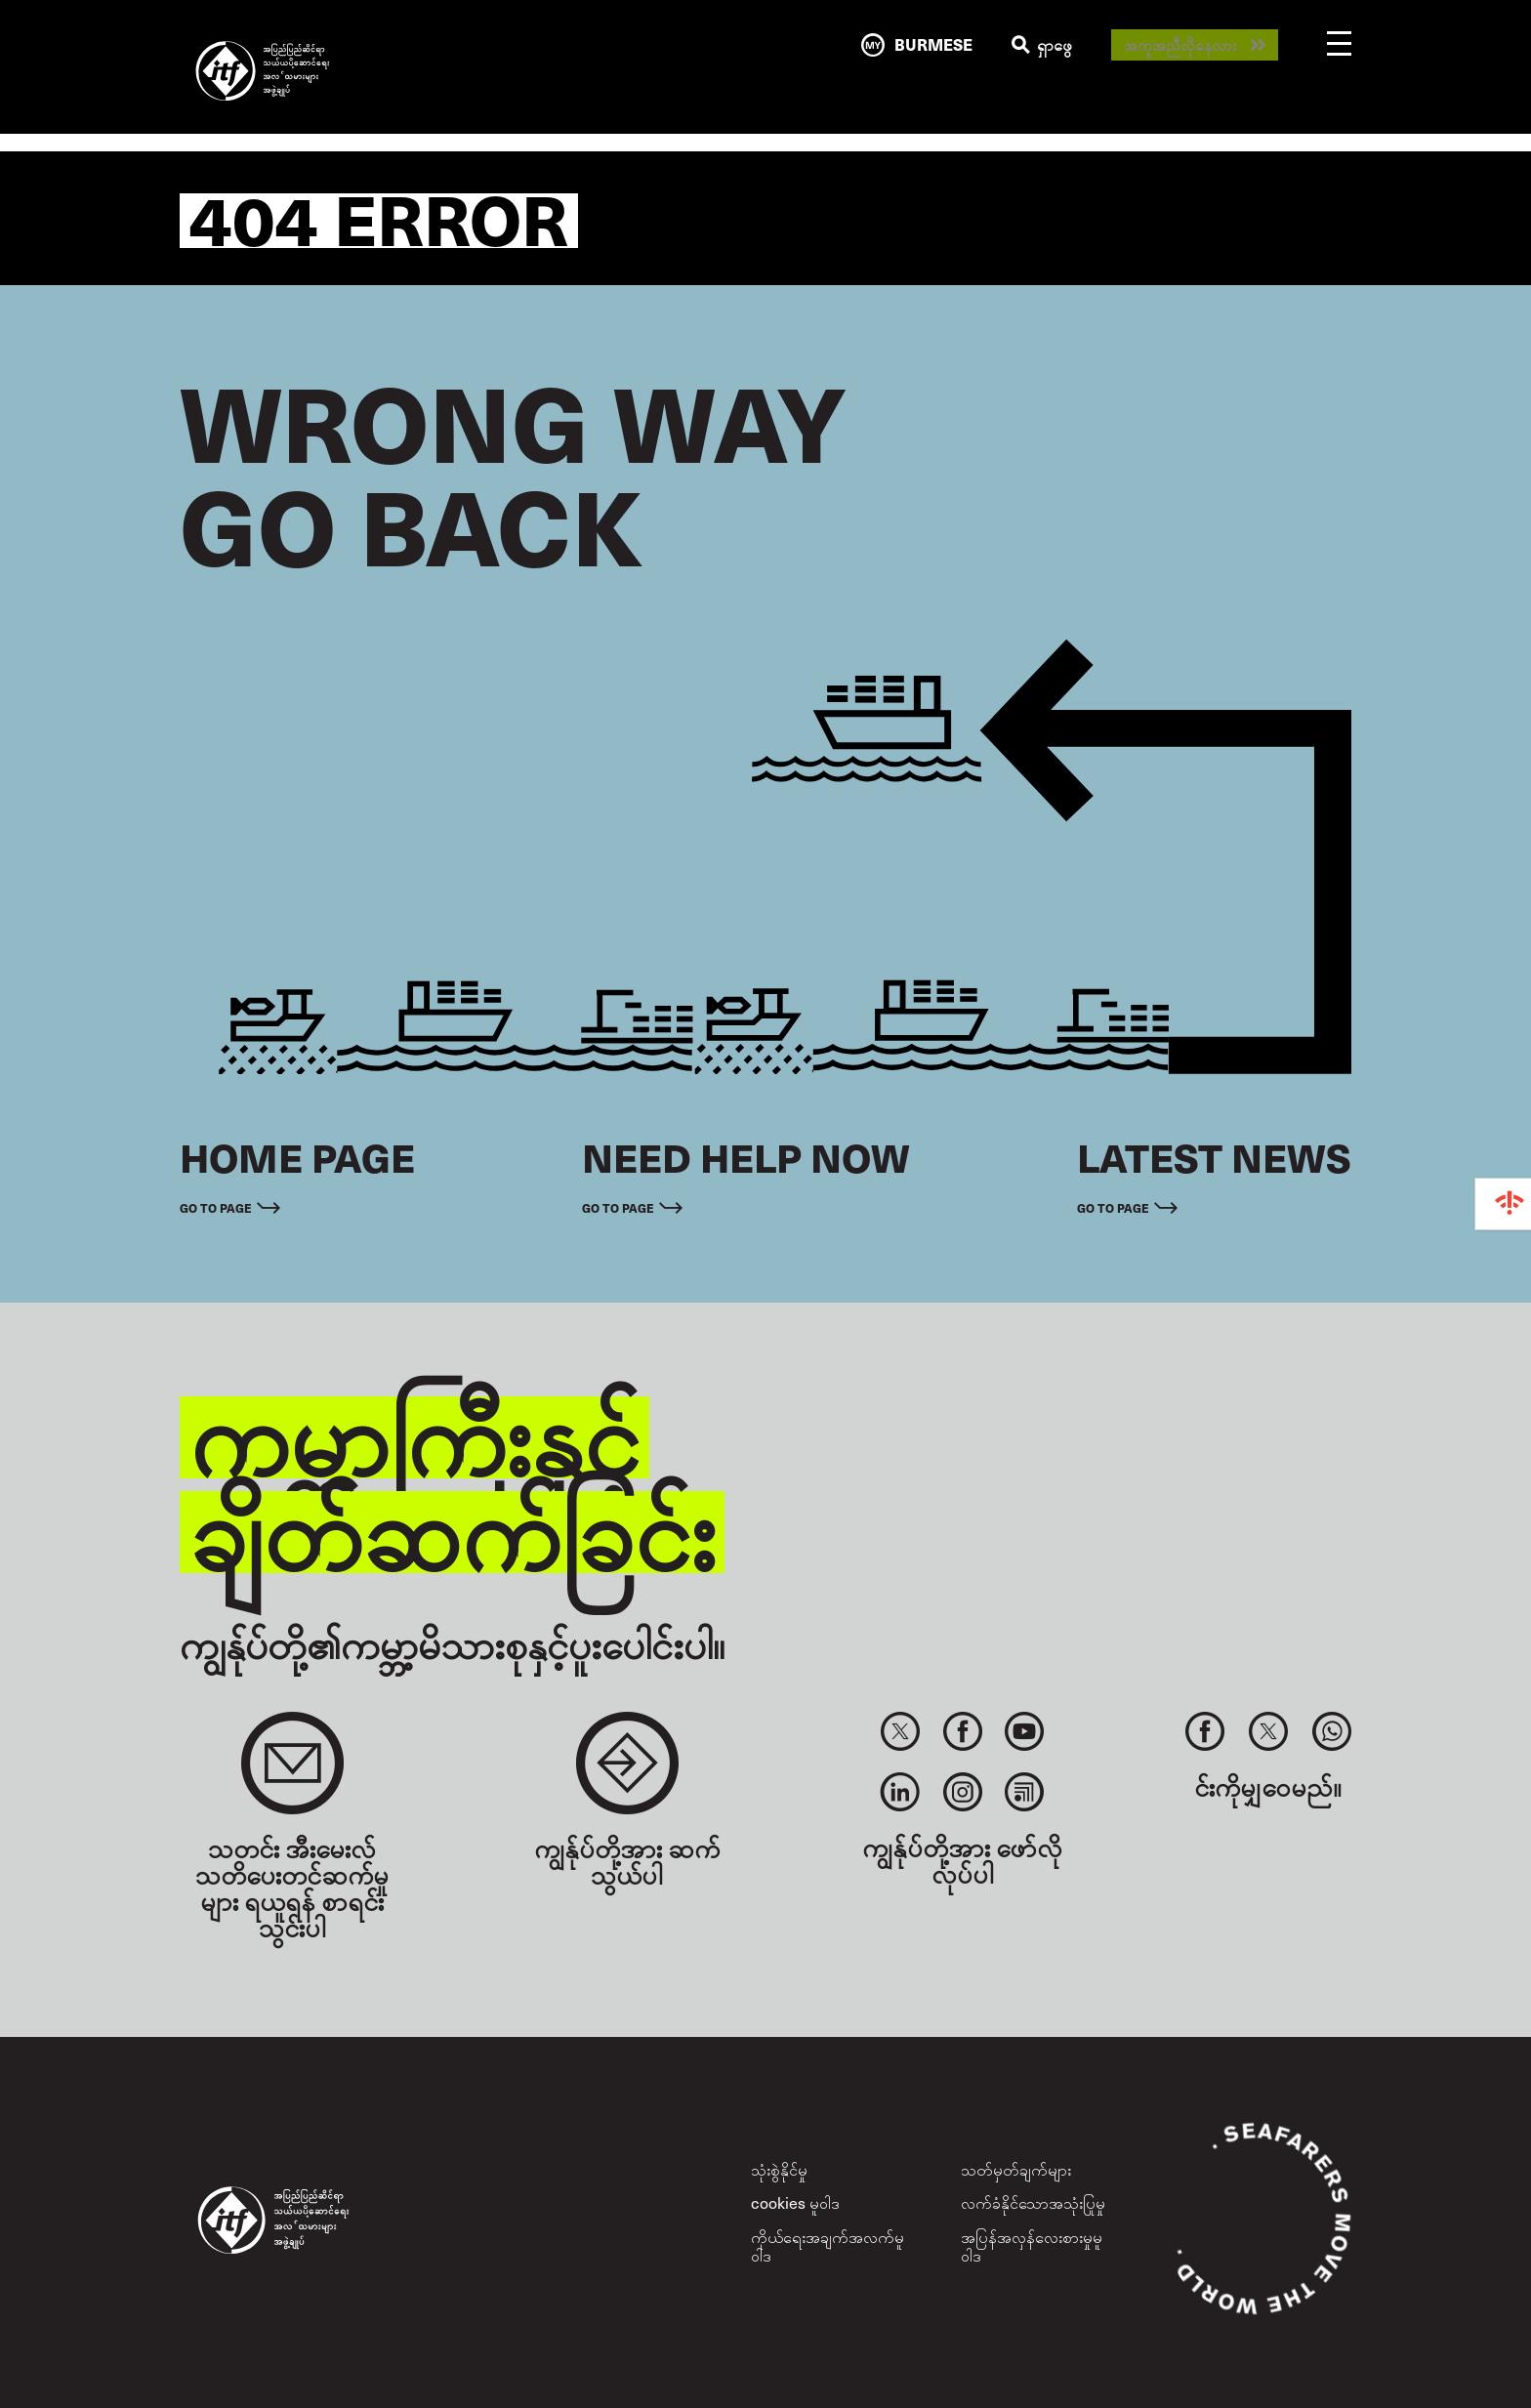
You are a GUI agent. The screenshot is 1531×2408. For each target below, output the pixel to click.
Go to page (216, 1207)
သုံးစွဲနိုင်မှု (779, 2169)
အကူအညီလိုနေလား (1180, 45)
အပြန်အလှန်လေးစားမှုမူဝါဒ (1031, 2245)
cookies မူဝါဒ (795, 2202)
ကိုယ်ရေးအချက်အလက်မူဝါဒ (827, 2245)
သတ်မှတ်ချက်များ (1016, 2169)
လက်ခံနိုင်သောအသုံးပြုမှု (1033, 2202)
